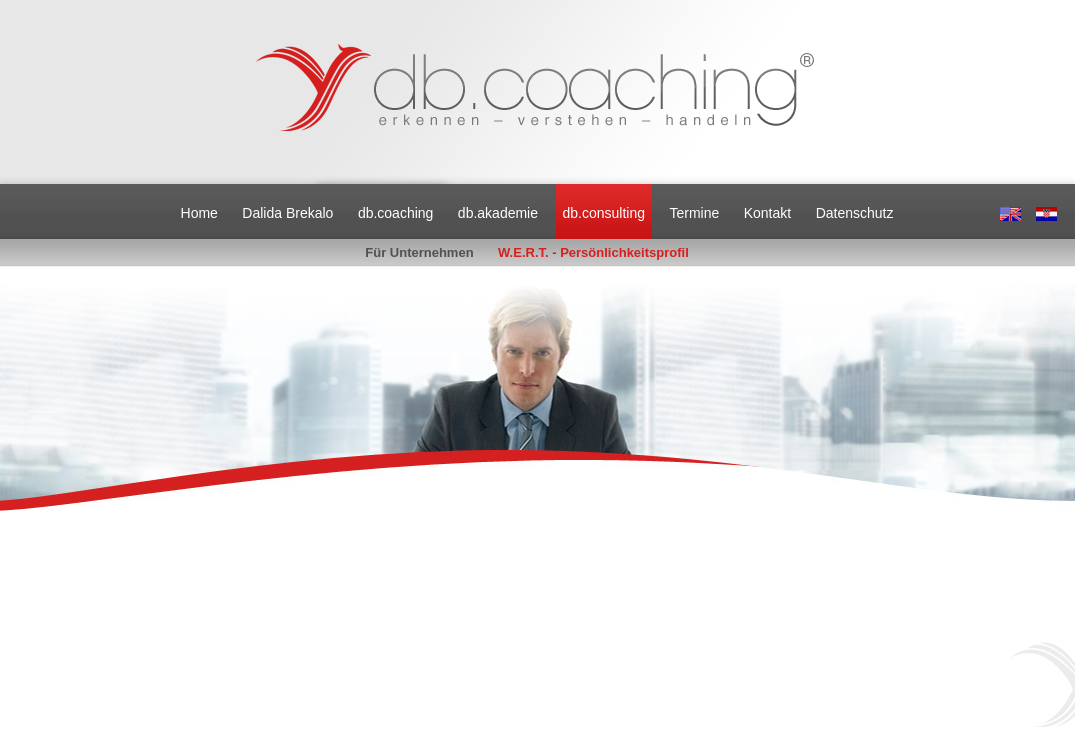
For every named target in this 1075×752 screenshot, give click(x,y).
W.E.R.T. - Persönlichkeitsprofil (593, 252)
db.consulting (603, 213)
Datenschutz (855, 213)
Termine (694, 213)
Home (199, 213)
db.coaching (396, 213)
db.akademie (498, 213)
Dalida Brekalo (287, 213)
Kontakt (767, 213)
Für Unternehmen (419, 252)
